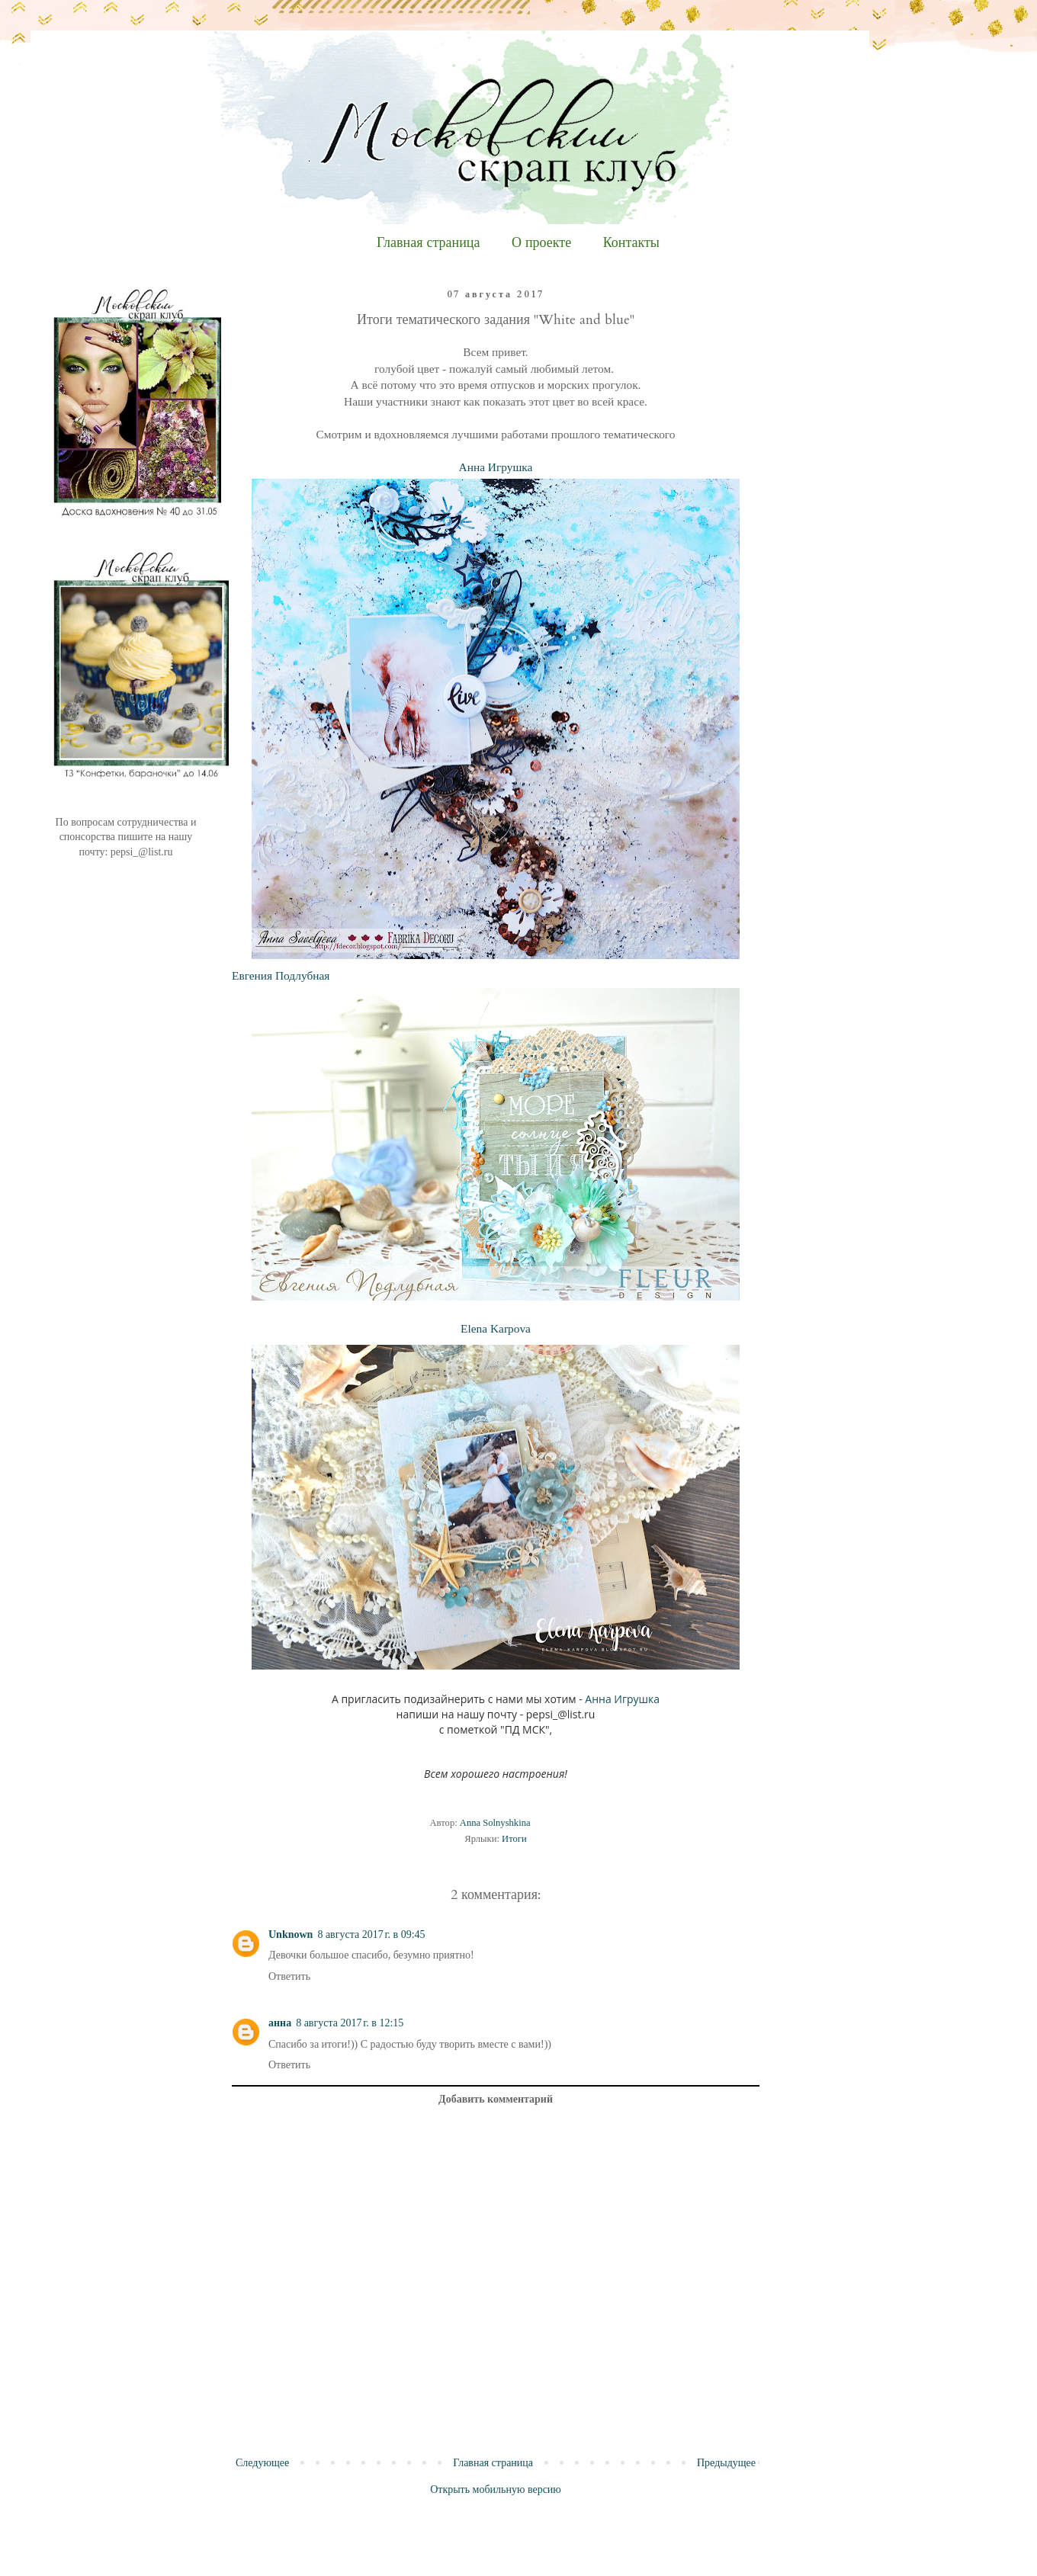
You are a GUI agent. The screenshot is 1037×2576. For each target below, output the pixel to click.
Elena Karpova (496, 1328)
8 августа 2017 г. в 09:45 (371, 1934)
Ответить (289, 1976)
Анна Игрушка (496, 466)
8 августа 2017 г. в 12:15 (349, 2023)
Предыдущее (726, 2463)
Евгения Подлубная (280, 975)
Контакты (631, 242)
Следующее (262, 2463)
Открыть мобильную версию (495, 2489)
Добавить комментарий (495, 2099)
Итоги (514, 1838)
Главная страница (428, 242)
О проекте (541, 242)
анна (279, 2023)
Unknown (290, 1934)
